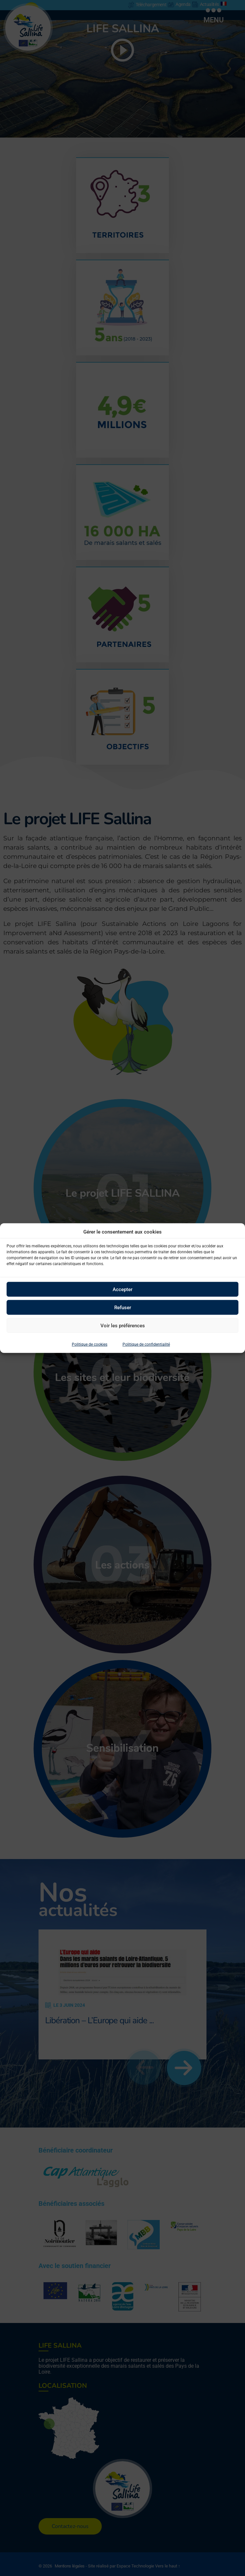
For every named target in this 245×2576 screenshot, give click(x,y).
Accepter (122, 1289)
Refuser (122, 1307)
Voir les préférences (122, 1325)
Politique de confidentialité (146, 1344)
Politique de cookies (89, 1344)
